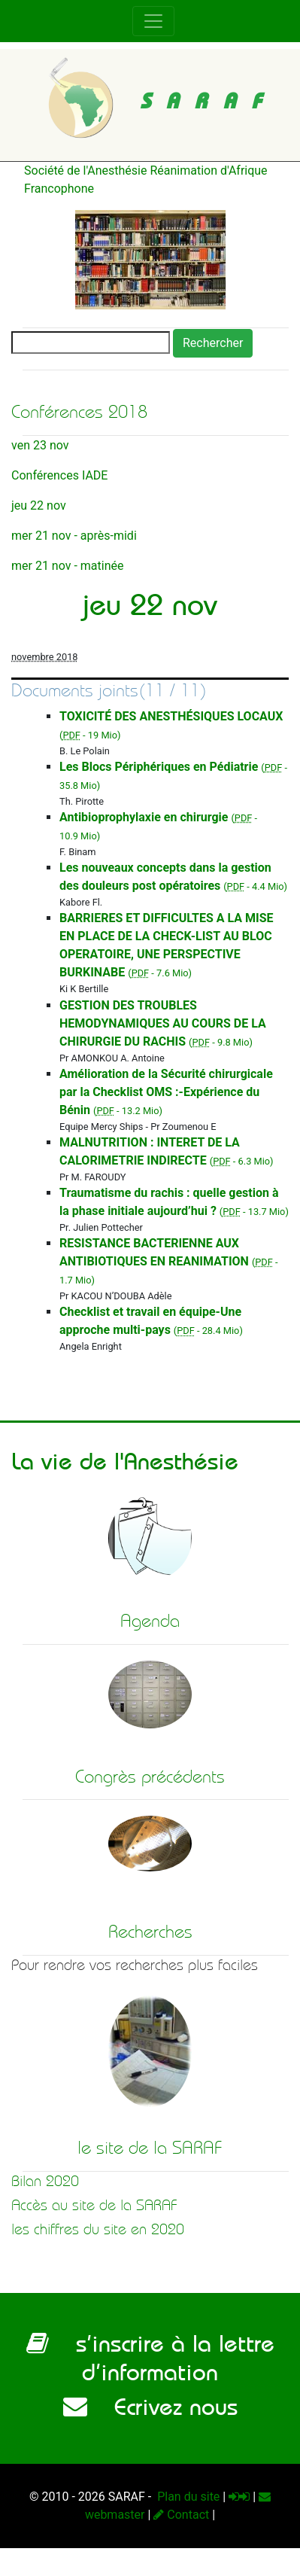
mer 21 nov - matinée (67, 566)
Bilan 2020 (45, 2181)
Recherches (150, 1931)
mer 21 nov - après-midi (74, 535)
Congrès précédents (150, 1776)
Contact (181, 2514)
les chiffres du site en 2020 (97, 2229)
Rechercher (213, 343)
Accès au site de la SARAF (94, 2205)
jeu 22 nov (38, 505)
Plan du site (187, 2496)
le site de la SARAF (150, 2147)
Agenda (150, 1621)
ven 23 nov (39, 445)
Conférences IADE (59, 475)
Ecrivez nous (150, 2406)
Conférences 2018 (79, 412)
